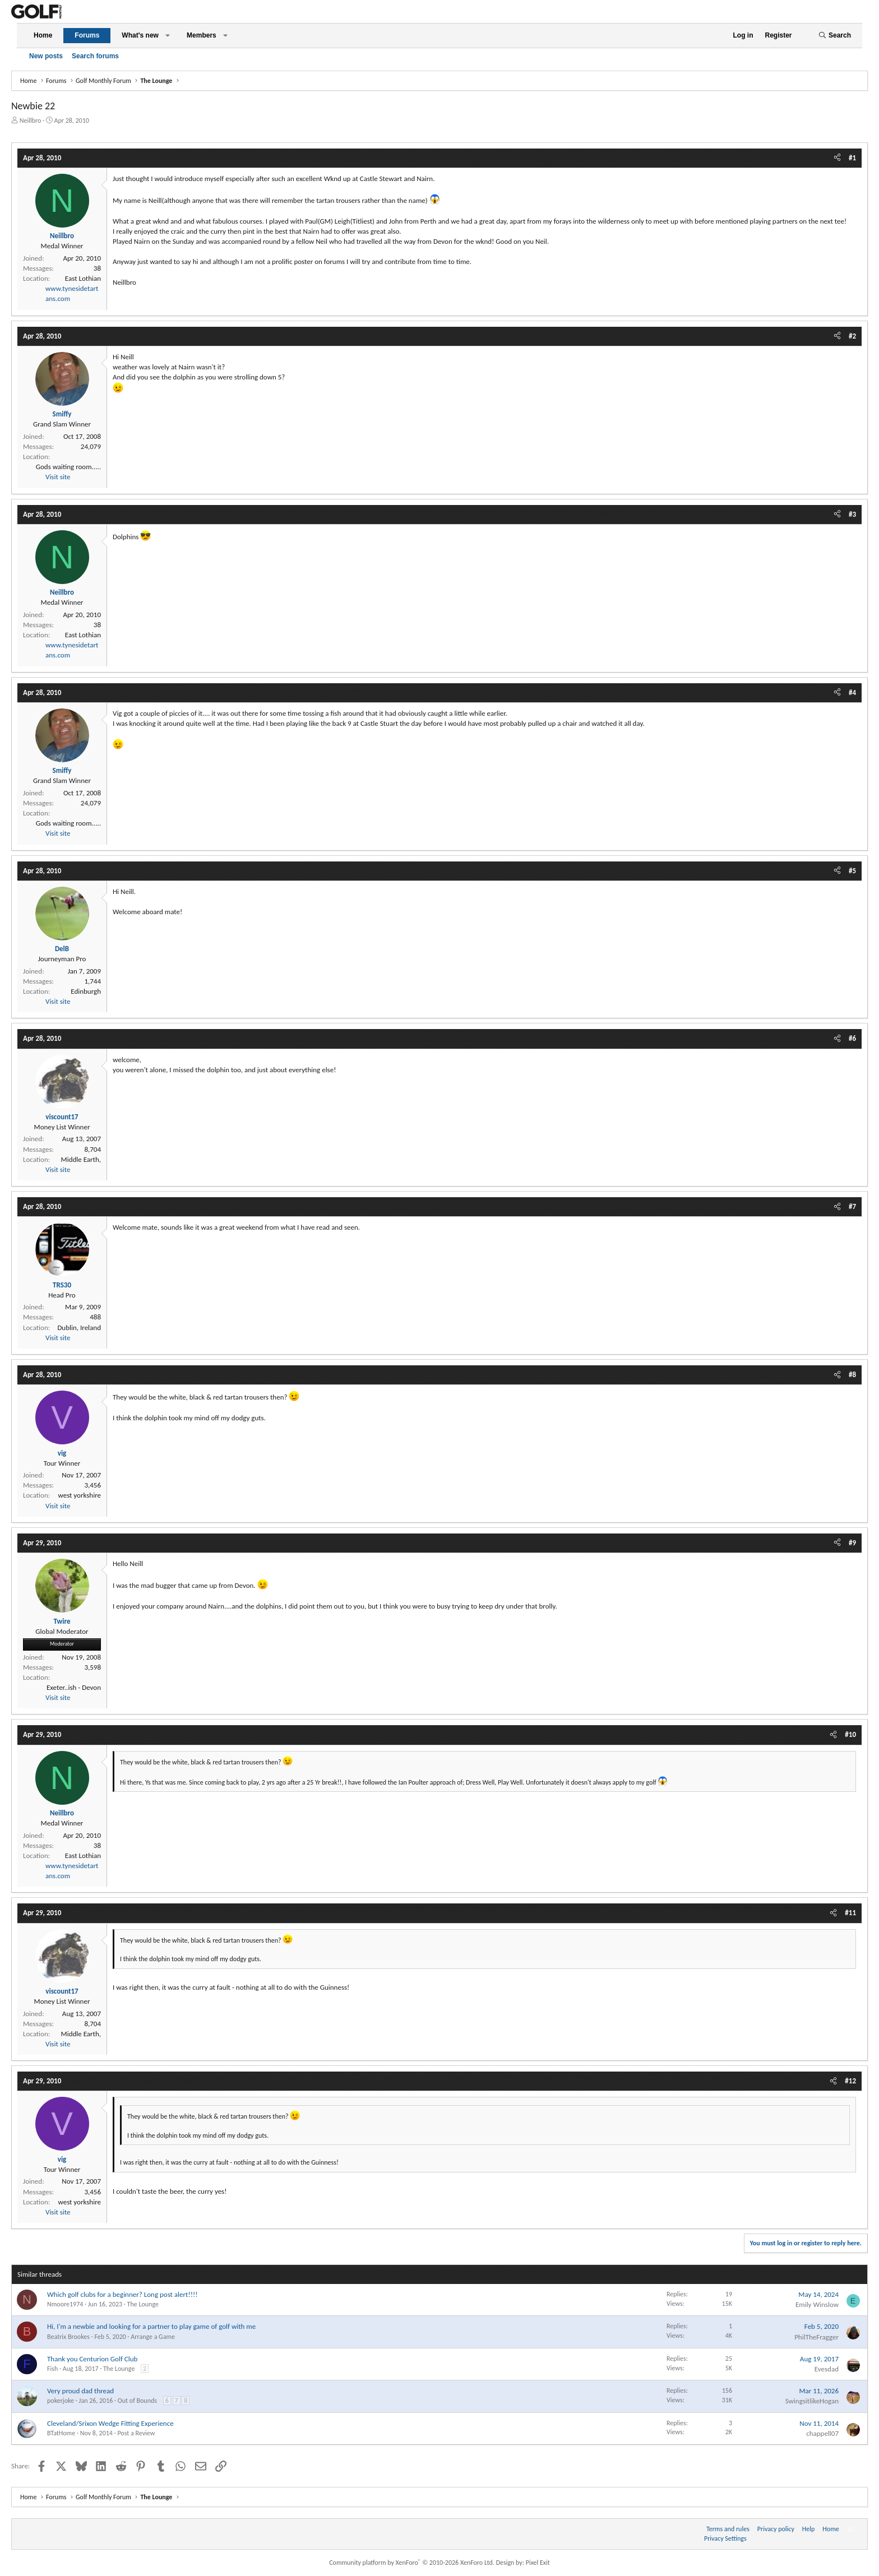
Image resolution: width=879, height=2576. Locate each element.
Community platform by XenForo (411, 2562)
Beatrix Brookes (68, 2337)
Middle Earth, (81, 1159)
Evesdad (827, 2369)
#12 (850, 2081)
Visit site (57, 476)
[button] (167, 35)
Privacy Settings (725, 2538)
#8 (852, 1374)
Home (43, 35)
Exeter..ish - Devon (74, 1687)
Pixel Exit (538, 2562)
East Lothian (83, 278)
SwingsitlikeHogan (812, 2401)
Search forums (95, 56)
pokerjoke (60, 2400)
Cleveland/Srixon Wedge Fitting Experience (110, 2423)
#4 (852, 692)
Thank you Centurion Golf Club (92, 2359)
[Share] (837, 158)
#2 (852, 336)
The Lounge (143, 2304)
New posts (46, 56)
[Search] (835, 35)
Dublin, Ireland (79, 1327)
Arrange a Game (153, 2337)
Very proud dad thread (80, 2391)
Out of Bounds (137, 2400)
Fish (52, 2369)
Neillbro (30, 120)
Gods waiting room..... (68, 466)
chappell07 (822, 2433)
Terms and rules (728, 2529)
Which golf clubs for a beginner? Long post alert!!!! (122, 2294)
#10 (850, 1734)
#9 (852, 1543)
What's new (140, 35)
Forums (87, 35)
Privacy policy (775, 2529)
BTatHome (61, 2433)
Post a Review (136, 2433)
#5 (852, 871)
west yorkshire (79, 1495)
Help (808, 2529)
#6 (852, 1038)
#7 (852, 1206)
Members (201, 35)
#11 (850, 1912)
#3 (852, 514)
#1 (852, 158)
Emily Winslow (817, 2304)
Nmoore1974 (65, 2304)
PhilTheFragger (816, 2337)
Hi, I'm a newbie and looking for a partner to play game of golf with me (151, 2326)
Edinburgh (86, 991)
